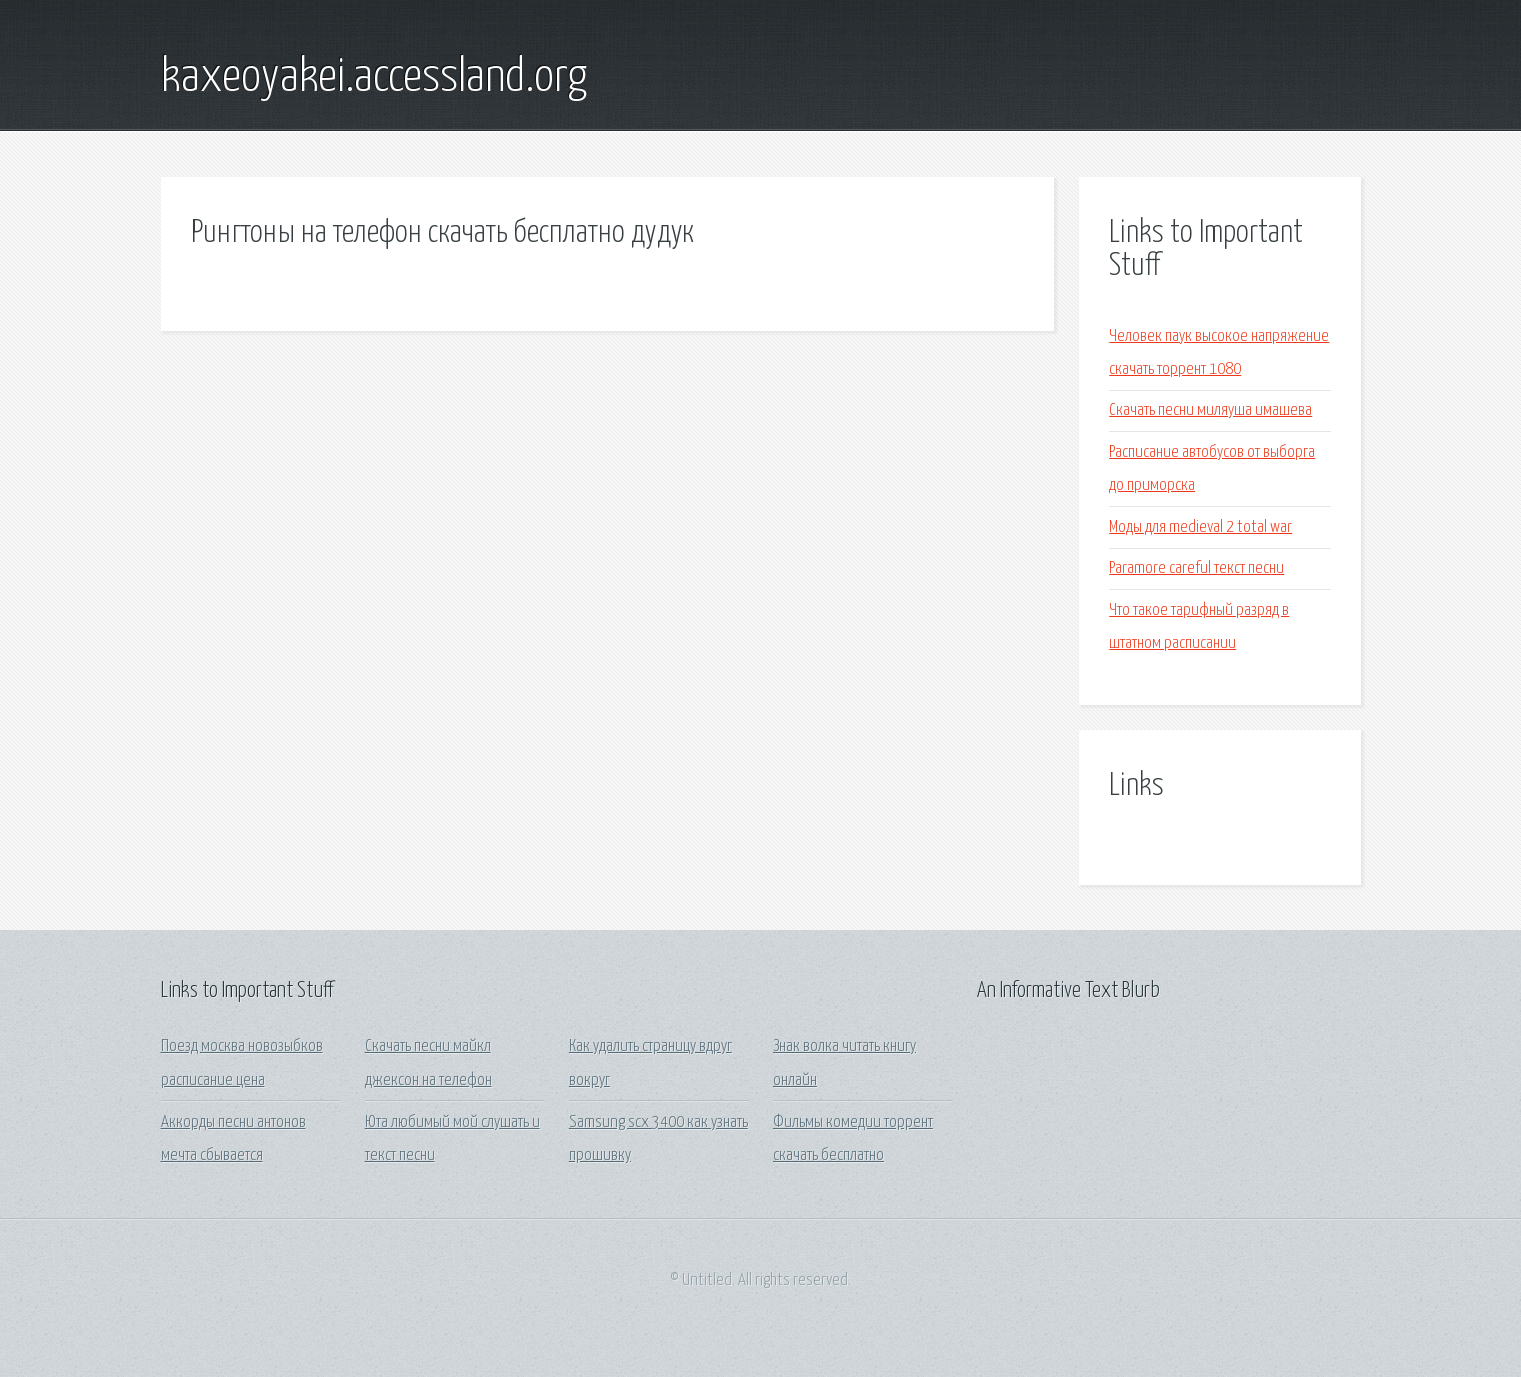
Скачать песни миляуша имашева (1210, 410)
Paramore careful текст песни (1196, 568)
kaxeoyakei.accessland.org (374, 78)
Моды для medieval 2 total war (1200, 527)
